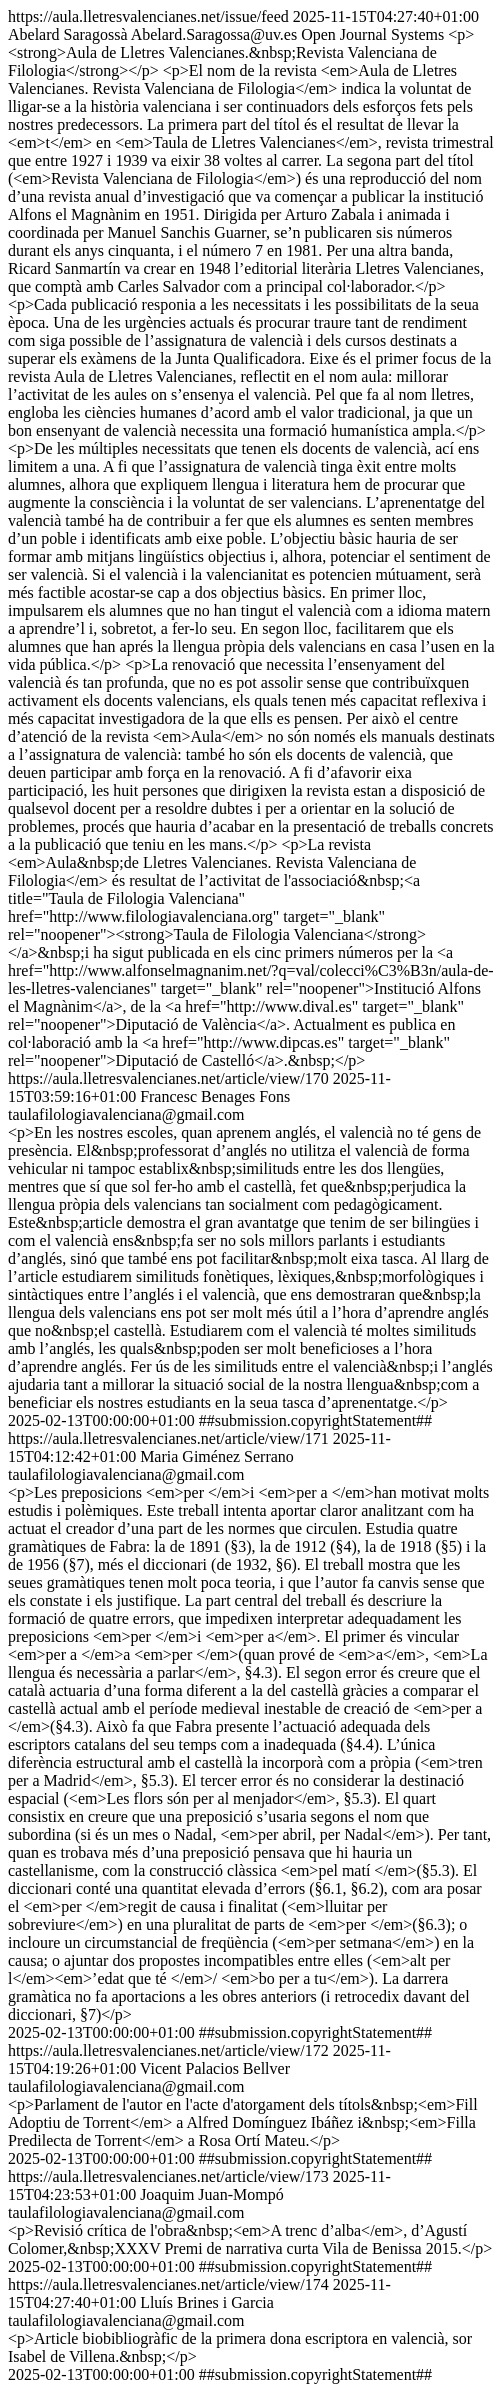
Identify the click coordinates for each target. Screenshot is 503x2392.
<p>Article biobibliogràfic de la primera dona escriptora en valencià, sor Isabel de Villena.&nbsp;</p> (240, 2347)
